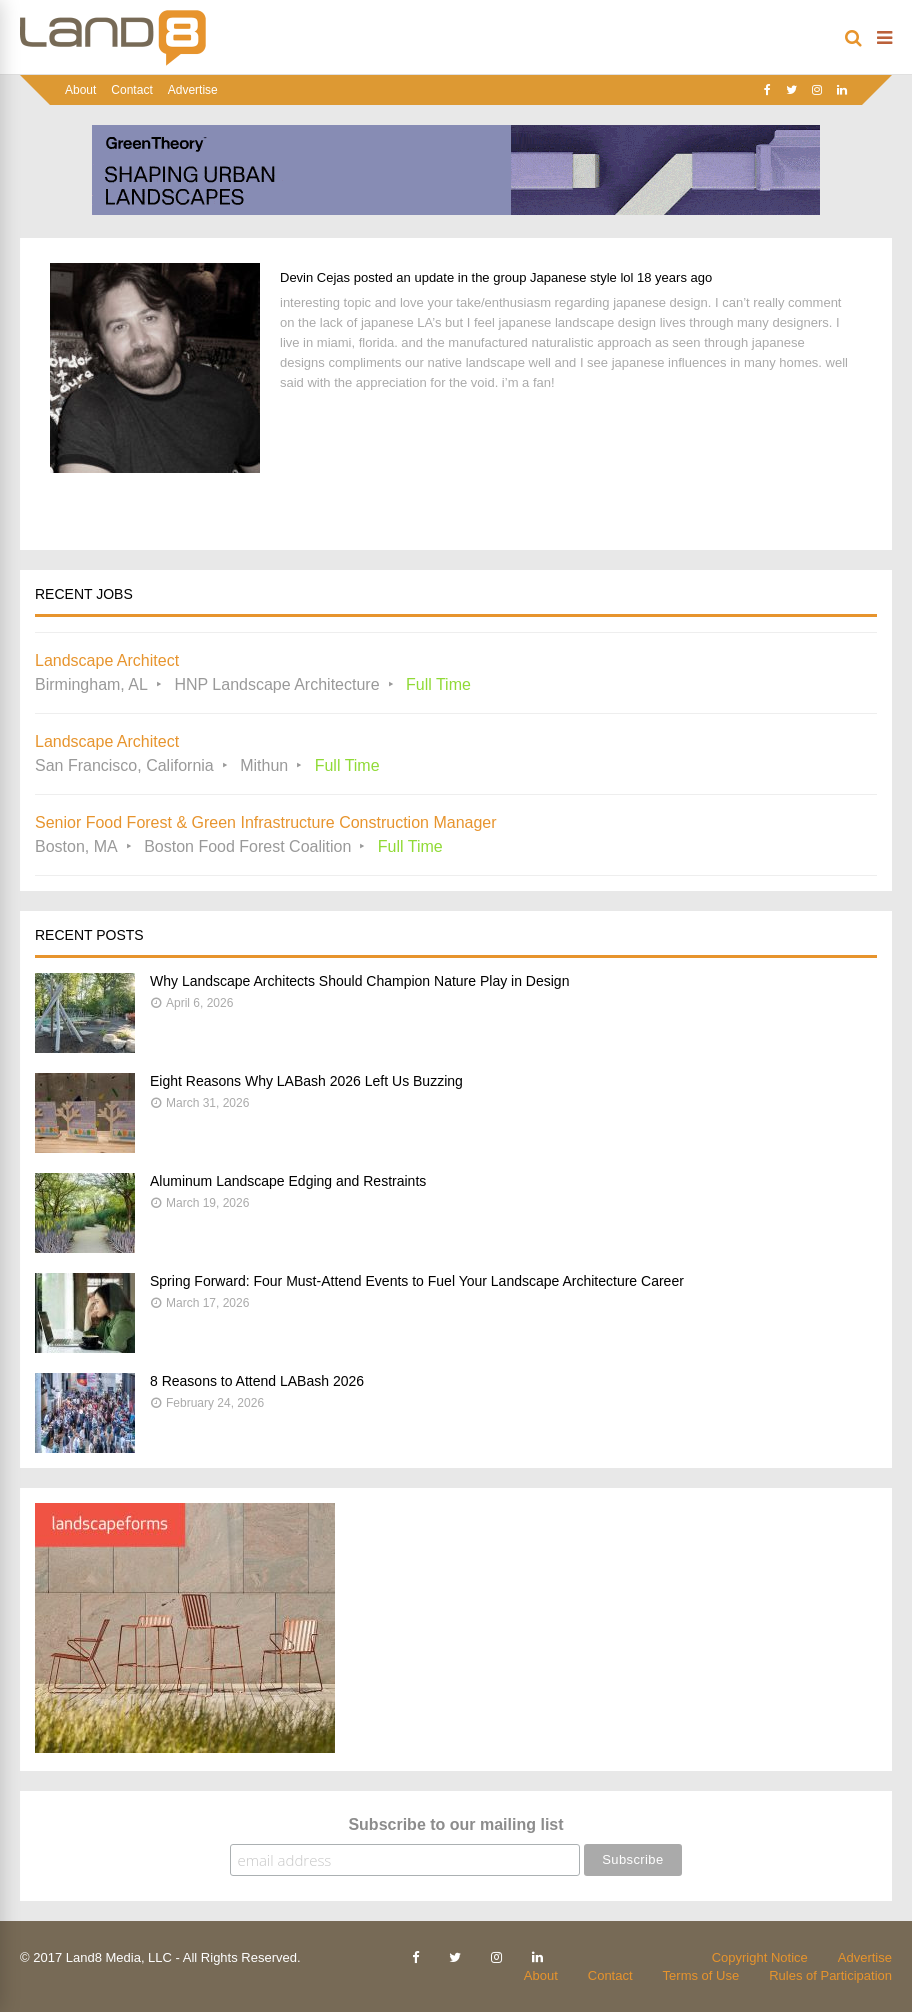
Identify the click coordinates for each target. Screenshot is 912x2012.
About (80, 90)
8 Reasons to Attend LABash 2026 (257, 1381)
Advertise (193, 90)
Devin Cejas (315, 277)
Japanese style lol (581, 277)
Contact (131, 90)
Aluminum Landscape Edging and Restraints (288, 1181)
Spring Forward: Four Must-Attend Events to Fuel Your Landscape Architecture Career (417, 1281)
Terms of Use (701, 1975)
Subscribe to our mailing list (455, 1824)
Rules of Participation (830, 1975)
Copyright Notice (760, 1957)
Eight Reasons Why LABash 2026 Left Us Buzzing (306, 1081)
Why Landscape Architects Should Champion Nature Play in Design (359, 981)
